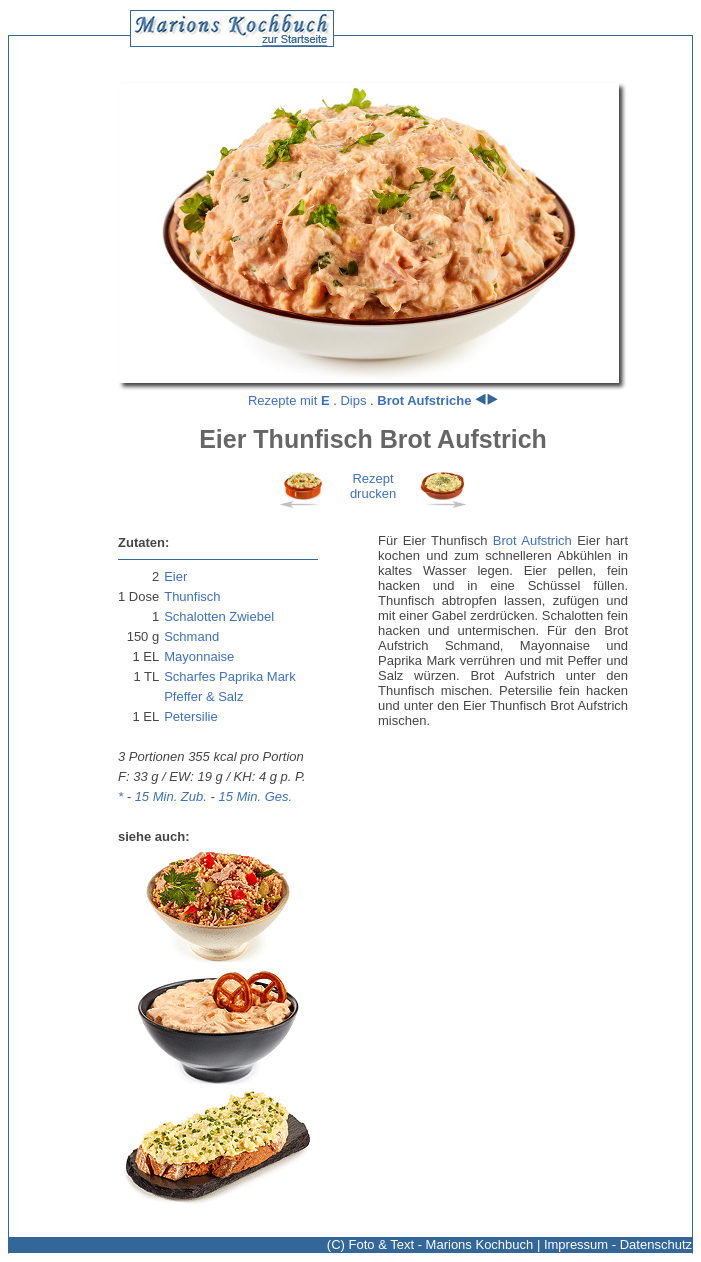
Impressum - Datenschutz (618, 1244)
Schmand (191, 636)
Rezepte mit (289, 400)
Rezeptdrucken (373, 486)
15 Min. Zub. (171, 796)
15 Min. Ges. (255, 796)
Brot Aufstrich (532, 540)
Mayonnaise (199, 656)
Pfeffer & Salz (203, 696)
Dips (353, 400)
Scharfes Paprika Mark (230, 676)
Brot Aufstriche (424, 400)
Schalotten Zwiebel (219, 616)
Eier (175, 576)
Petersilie (190, 716)
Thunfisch (192, 596)
